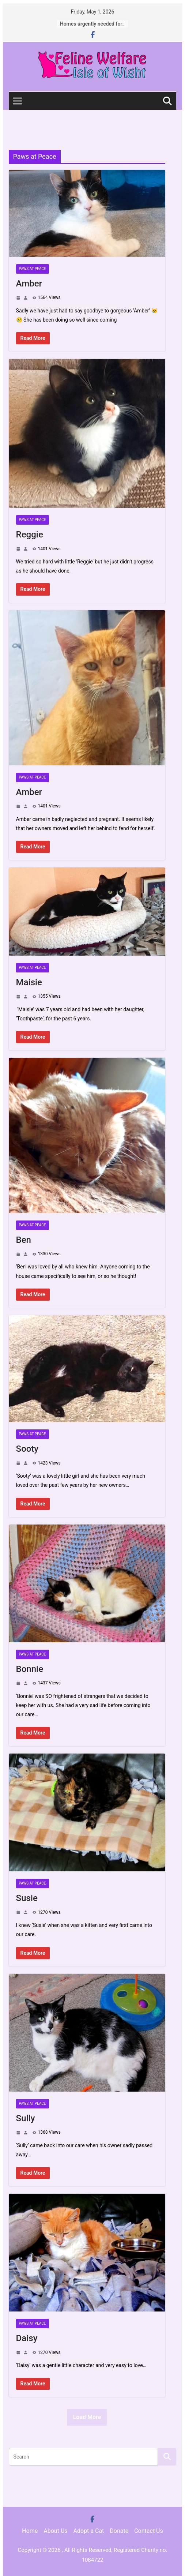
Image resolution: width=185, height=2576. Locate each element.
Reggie (29, 534)
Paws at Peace (32, 269)
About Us (55, 2530)
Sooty (27, 1449)
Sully (25, 2118)
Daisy (27, 2338)
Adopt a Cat (88, 2530)
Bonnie (29, 1669)
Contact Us (148, 2530)
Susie (27, 1898)
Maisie (29, 982)
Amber (29, 283)
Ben (23, 1240)
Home (30, 2530)
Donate (119, 2530)
